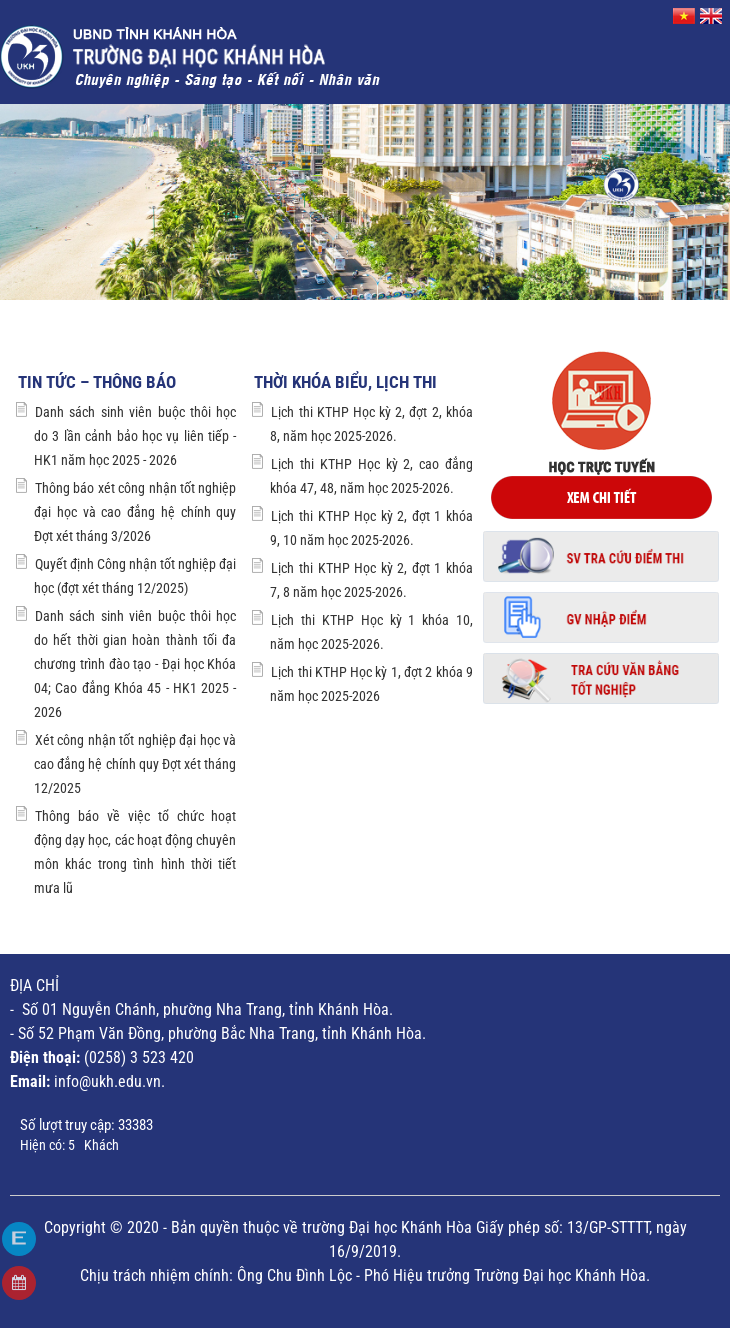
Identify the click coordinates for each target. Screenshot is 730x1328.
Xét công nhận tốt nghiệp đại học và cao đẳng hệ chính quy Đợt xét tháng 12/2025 (135, 764)
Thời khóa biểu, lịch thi (345, 382)
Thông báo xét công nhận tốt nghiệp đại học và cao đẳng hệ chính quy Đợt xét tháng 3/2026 (135, 512)
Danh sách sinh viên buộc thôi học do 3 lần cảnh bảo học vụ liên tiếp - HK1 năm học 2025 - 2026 (135, 436)
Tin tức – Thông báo (97, 382)
